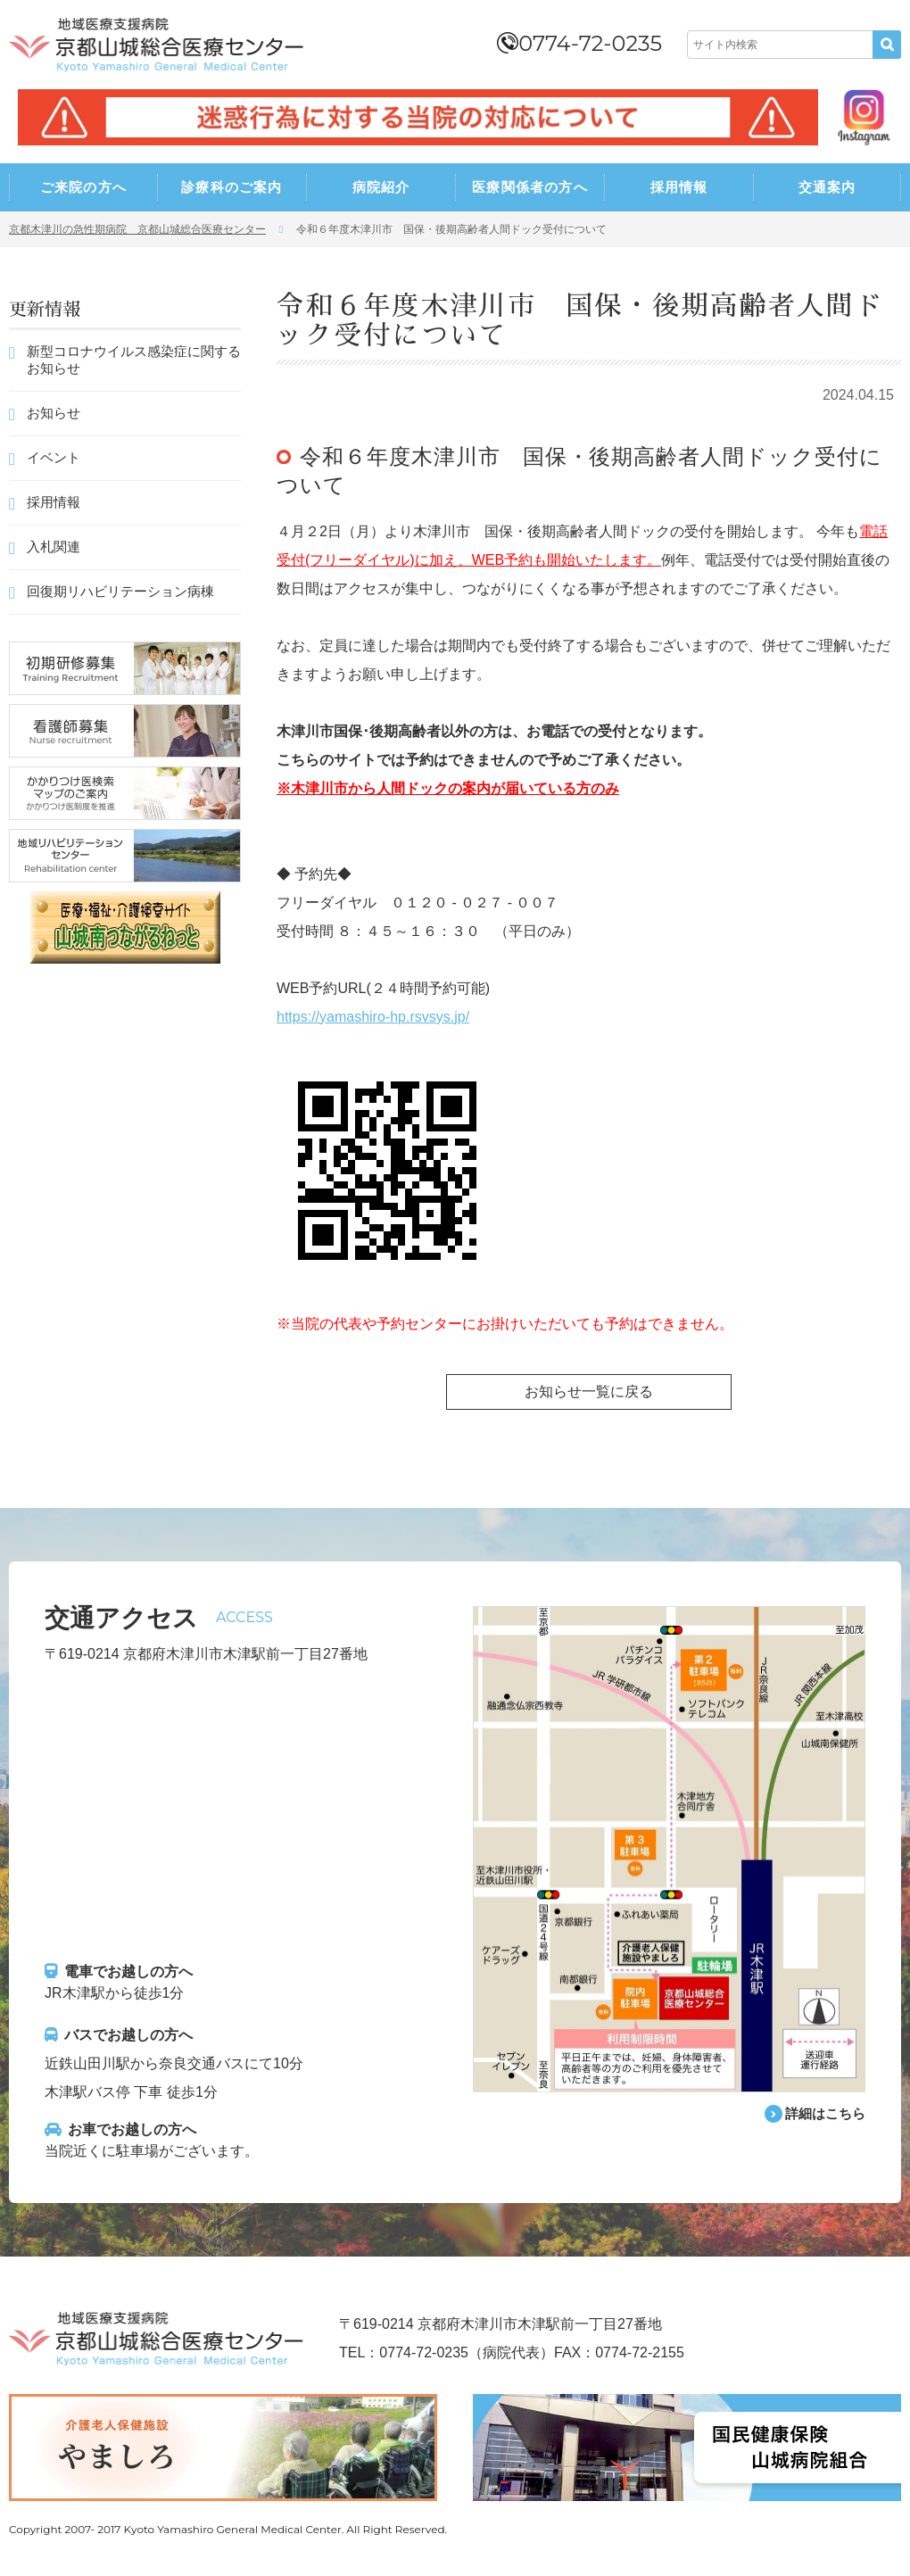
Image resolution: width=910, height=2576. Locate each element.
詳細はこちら (822, 2114)
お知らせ (53, 412)
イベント (53, 457)
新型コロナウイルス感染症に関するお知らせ (134, 360)
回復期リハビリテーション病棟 (120, 591)
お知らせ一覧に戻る (589, 1391)
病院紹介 (381, 187)
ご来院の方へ (83, 187)
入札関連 (53, 546)
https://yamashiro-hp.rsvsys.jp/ (373, 1016)
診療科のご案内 (231, 187)
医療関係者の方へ (530, 187)
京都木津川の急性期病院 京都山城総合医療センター (137, 229)
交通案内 (827, 187)
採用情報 (679, 187)
